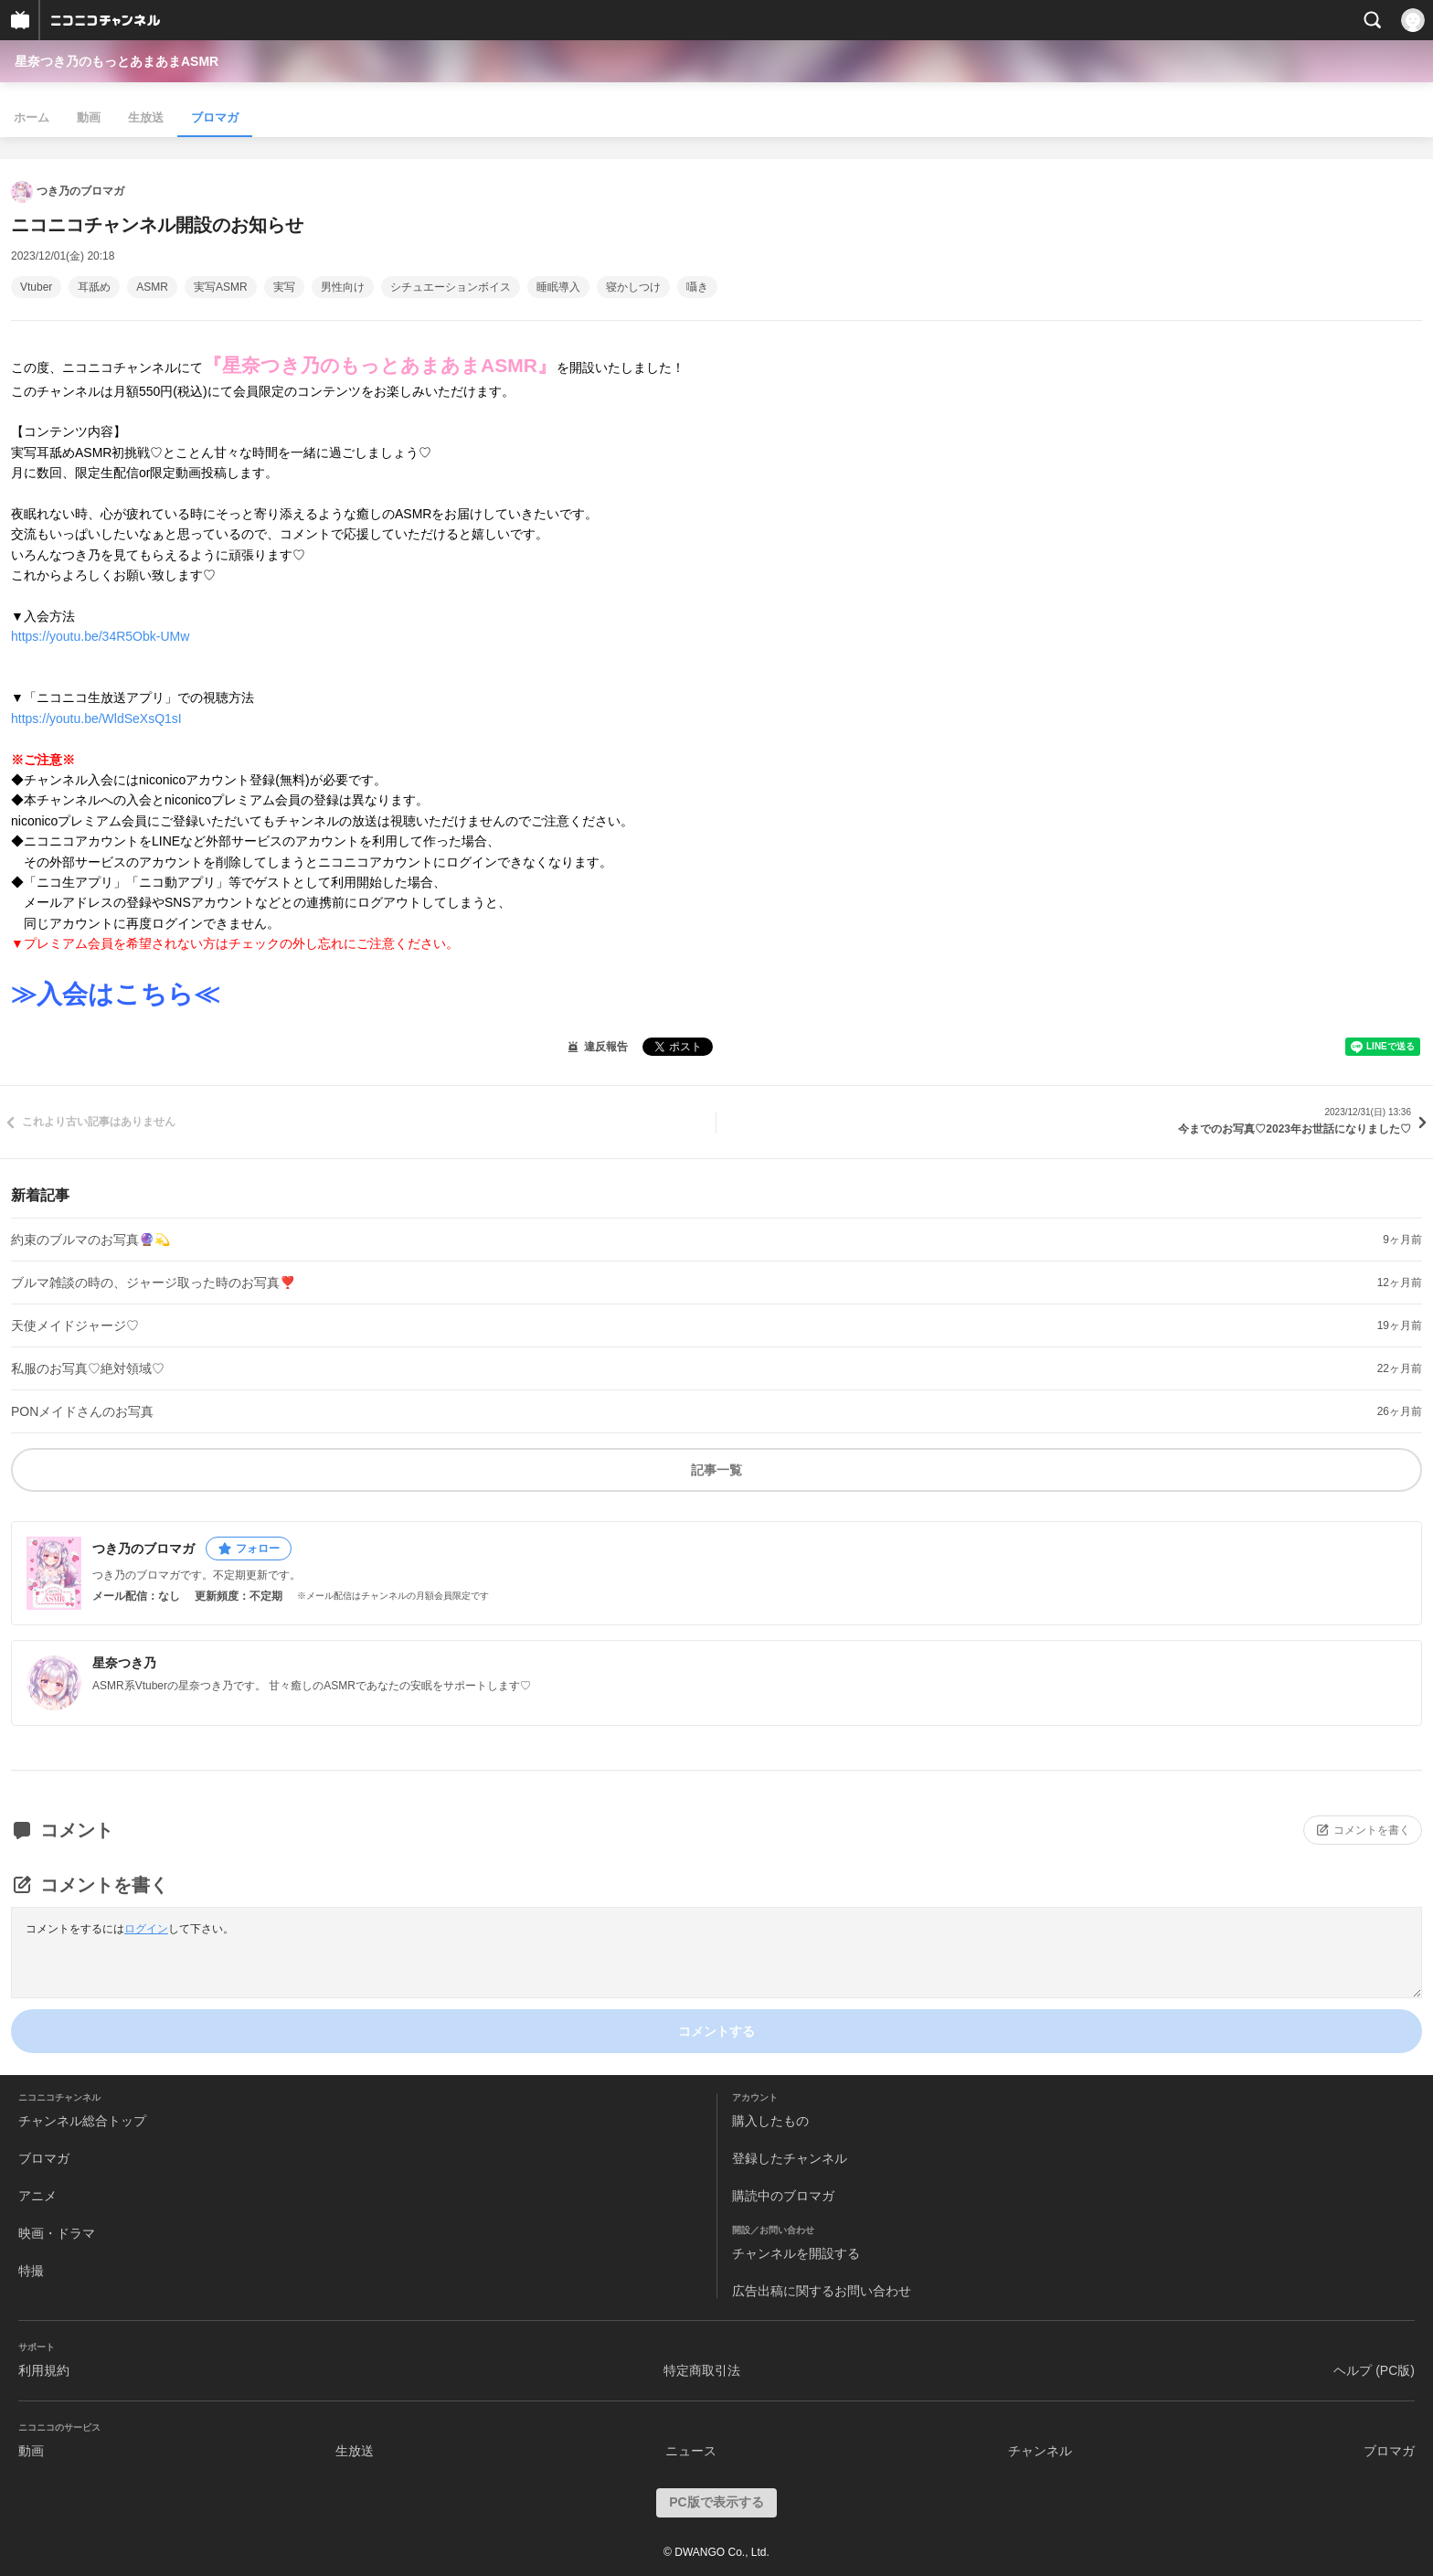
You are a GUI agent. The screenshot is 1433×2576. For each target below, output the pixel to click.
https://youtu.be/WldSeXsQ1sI (96, 718)
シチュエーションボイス (450, 287)
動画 (89, 117)
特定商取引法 (701, 2370)
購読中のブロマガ (783, 2195)
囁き (697, 287)
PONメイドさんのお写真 (82, 1411)
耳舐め (94, 287)
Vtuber (36, 287)
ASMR (152, 287)
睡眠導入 (558, 287)
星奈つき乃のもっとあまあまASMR (116, 61)
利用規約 (43, 2370)
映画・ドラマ (56, 2233)
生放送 (146, 117)
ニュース (690, 2450)
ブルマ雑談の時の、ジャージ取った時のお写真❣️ (153, 1282)
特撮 (31, 2270)
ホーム (31, 117)
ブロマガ (215, 117)
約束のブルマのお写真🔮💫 (90, 1239)
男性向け (343, 287)
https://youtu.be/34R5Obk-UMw (100, 636)
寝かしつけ (633, 287)
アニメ (37, 2195)
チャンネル (1040, 2450)
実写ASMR (221, 287)
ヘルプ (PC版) (1374, 2370)
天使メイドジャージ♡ (75, 1325)
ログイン (146, 1928)
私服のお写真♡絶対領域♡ (88, 1368)
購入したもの (770, 2120)
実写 (284, 287)
